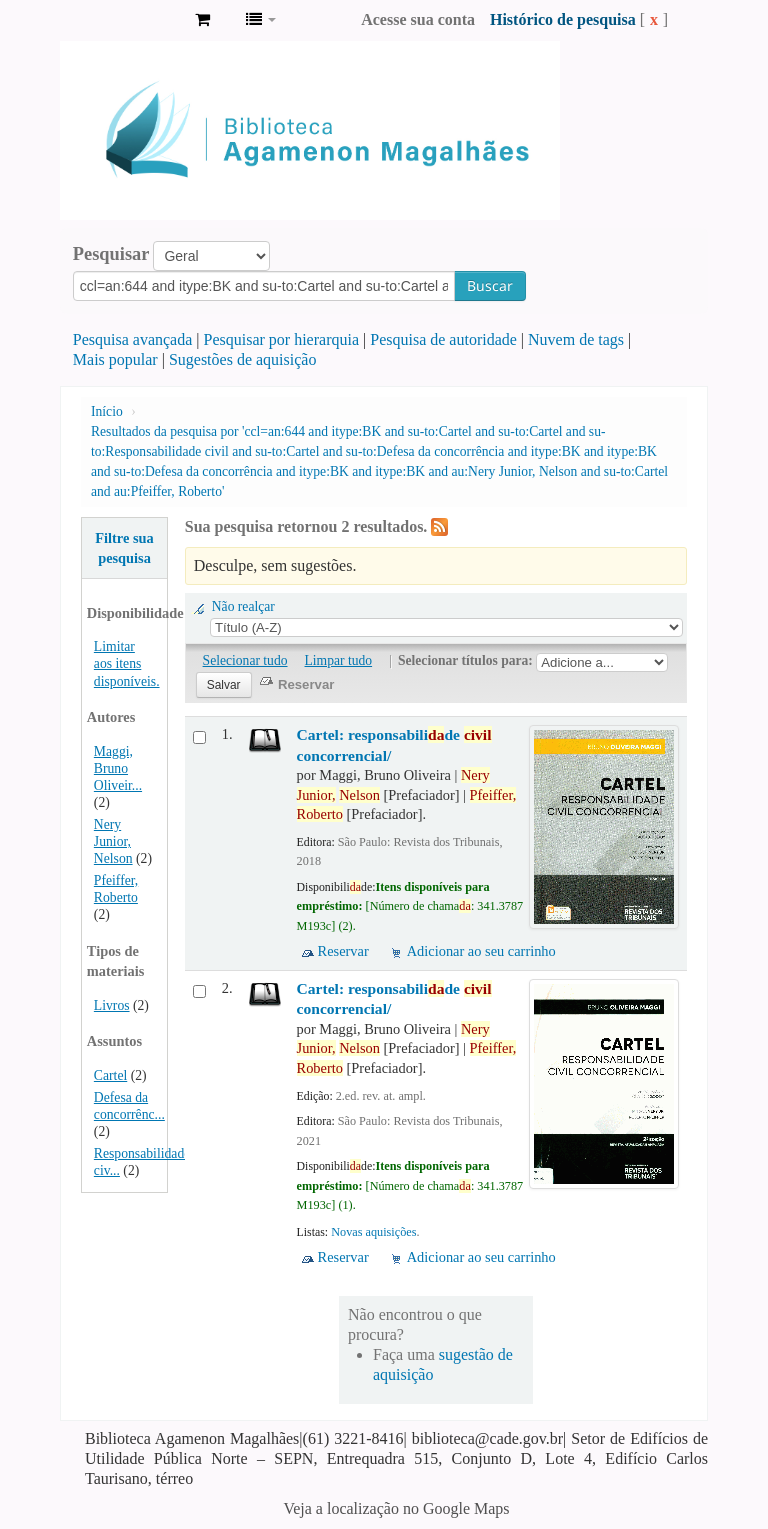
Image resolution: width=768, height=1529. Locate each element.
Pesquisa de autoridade (443, 339)
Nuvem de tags (576, 339)
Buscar (490, 285)
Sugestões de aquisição (243, 359)
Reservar (343, 951)
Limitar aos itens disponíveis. (127, 663)
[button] (202, 20)
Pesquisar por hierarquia (282, 339)
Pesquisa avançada (133, 339)
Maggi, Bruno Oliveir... (118, 768)
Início (107, 411)
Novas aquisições (373, 1232)
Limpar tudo (339, 660)
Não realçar (243, 606)
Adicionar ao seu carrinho (481, 951)
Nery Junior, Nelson (113, 841)
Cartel (110, 1075)
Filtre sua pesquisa (124, 548)
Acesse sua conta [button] (418, 19)
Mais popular (115, 359)
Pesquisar (111, 254)
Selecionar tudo (245, 660)
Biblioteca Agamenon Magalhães (130, 20)
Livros (112, 1005)
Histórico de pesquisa (563, 19)
